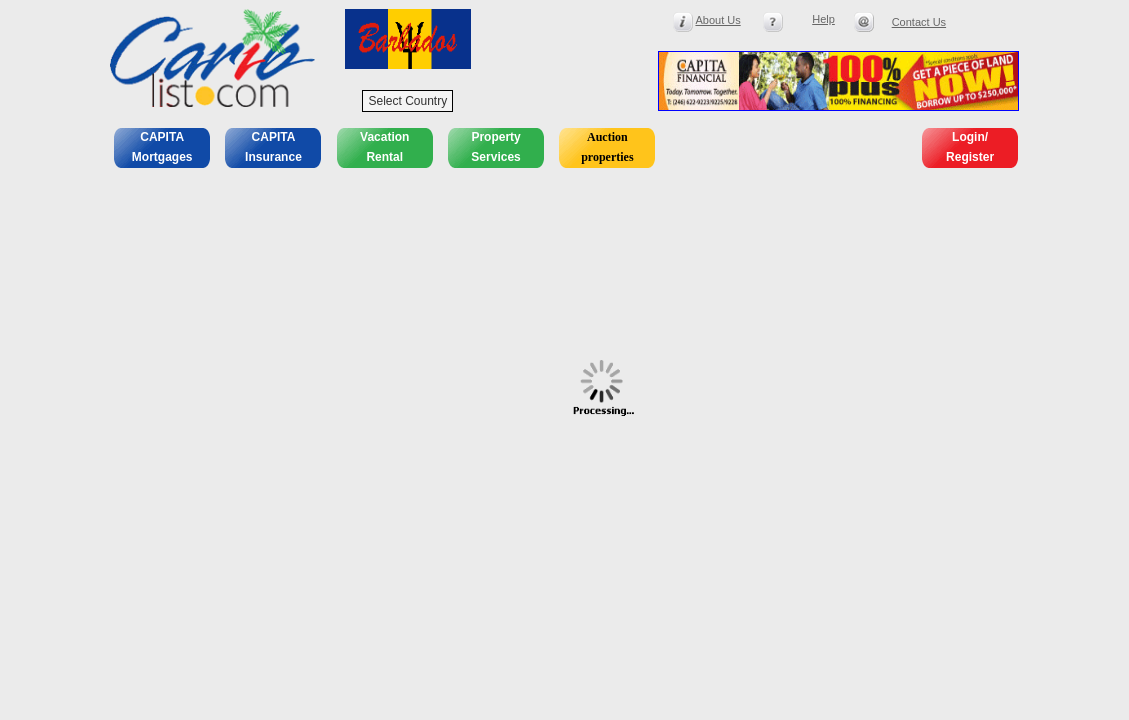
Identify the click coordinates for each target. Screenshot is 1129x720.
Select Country (407, 101)
